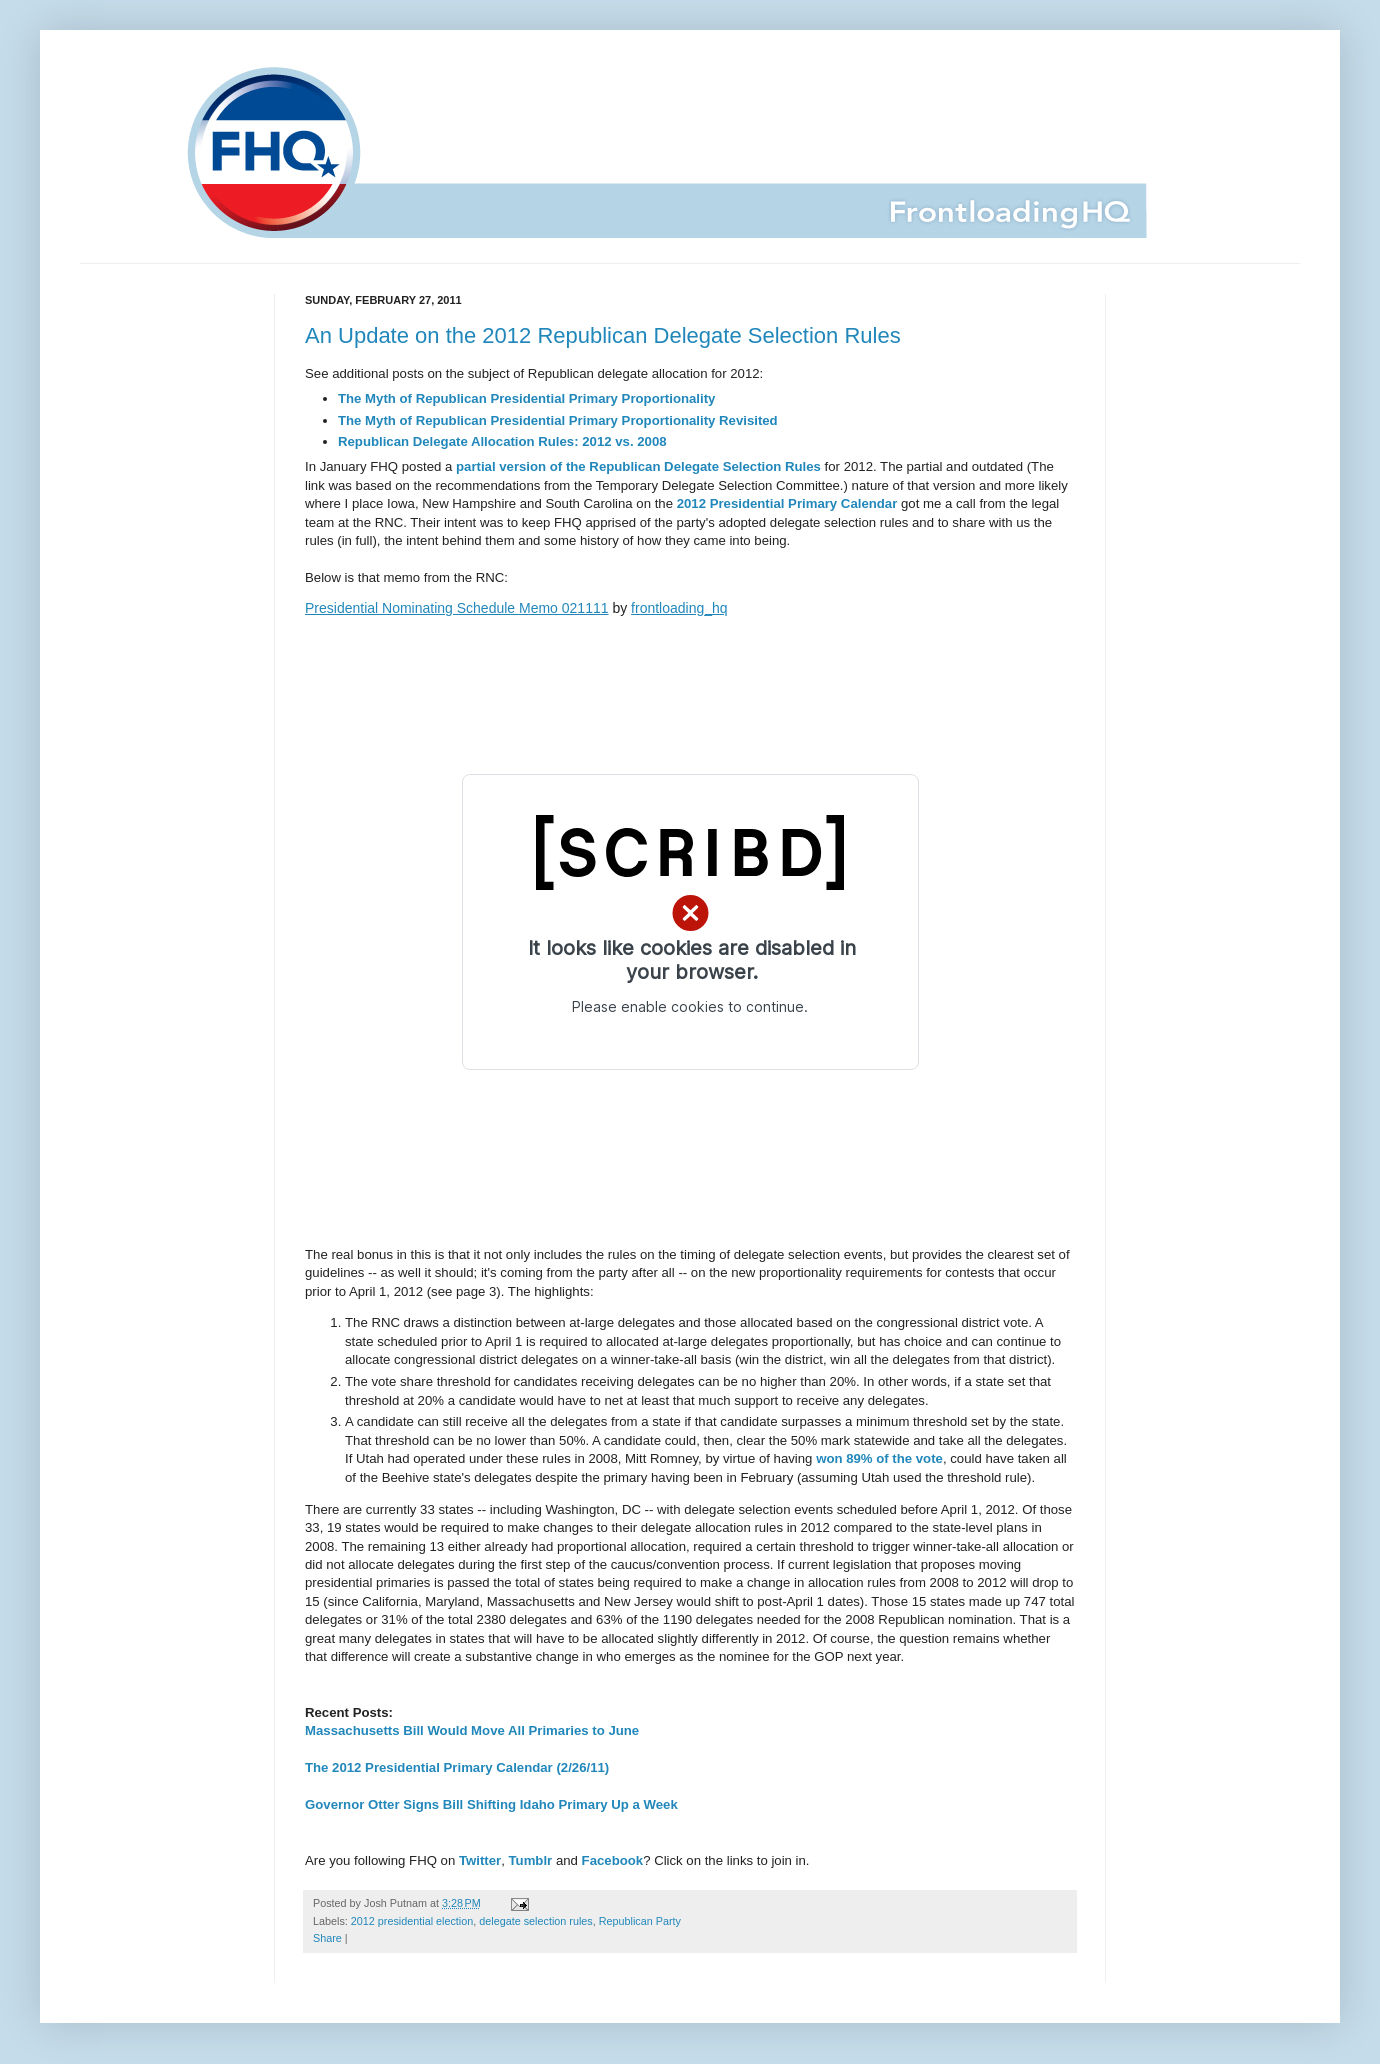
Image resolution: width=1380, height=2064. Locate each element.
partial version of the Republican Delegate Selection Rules (638, 466)
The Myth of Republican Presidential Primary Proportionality (526, 398)
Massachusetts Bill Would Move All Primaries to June (472, 1730)
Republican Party (640, 1921)
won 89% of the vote (879, 1458)
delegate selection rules (535, 1921)
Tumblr (531, 1860)
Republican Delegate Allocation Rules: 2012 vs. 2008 (502, 441)
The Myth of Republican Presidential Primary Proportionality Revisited (558, 420)
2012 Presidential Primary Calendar (787, 503)
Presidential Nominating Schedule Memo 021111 (457, 608)
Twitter (480, 1860)
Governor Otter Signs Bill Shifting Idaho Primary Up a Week (491, 1804)
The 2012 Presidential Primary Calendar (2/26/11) (457, 1767)
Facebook (613, 1860)
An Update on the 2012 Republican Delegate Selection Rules (603, 335)
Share (327, 1938)
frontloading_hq (679, 608)
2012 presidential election (412, 1921)
